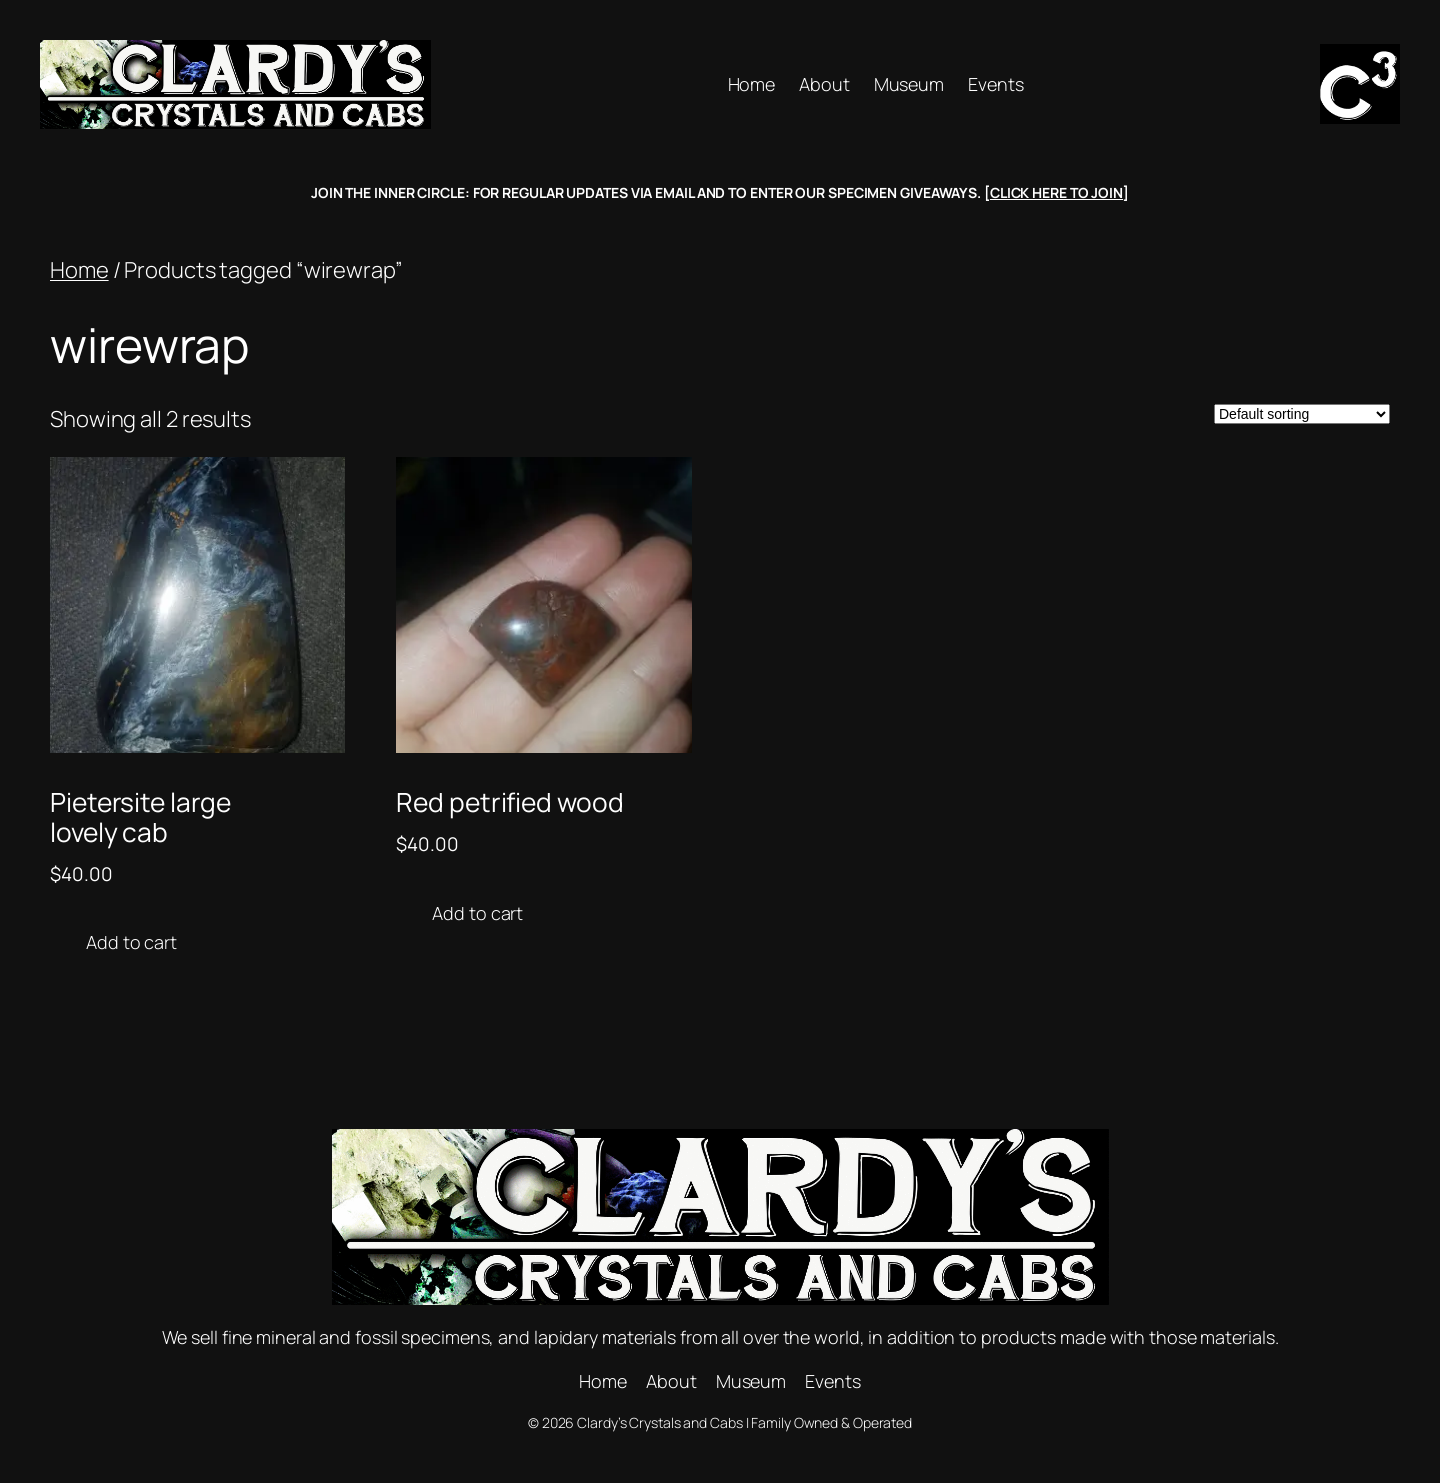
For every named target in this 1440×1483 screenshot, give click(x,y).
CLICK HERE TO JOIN (1056, 192)
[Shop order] (1302, 414)
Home (79, 270)
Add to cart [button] (131, 942)
